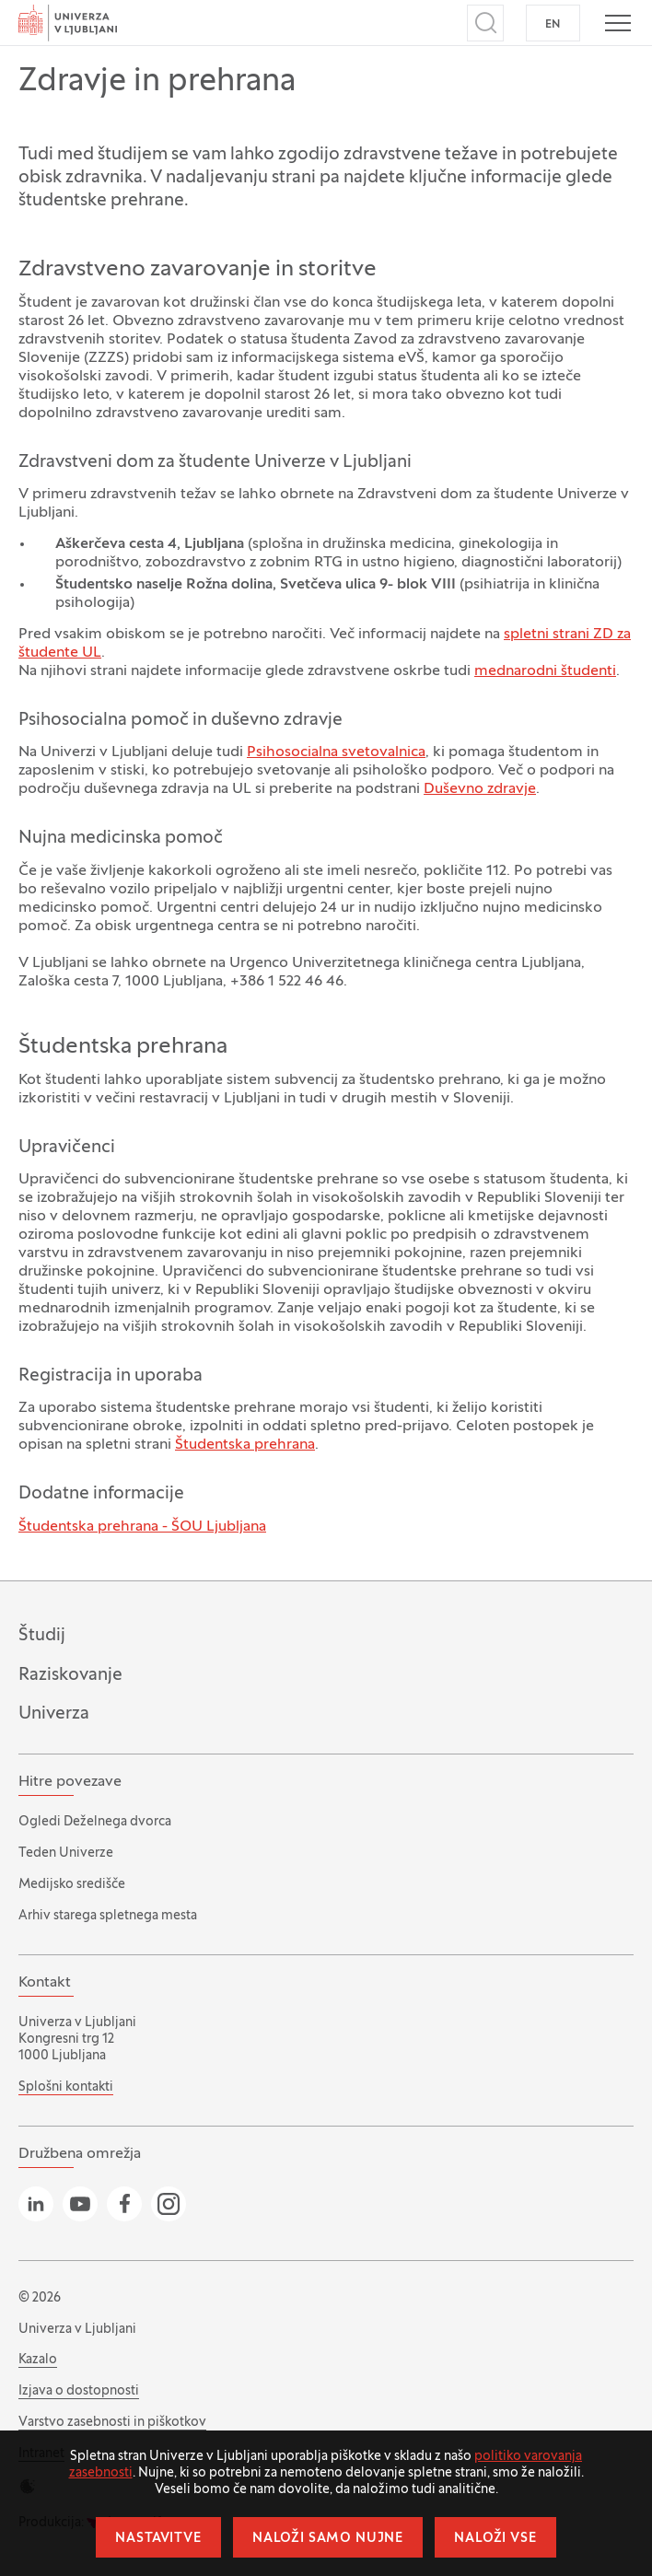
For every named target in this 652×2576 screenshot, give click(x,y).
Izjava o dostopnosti (78, 2391)
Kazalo (37, 2360)
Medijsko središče (71, 1885)
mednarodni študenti (545, 671)
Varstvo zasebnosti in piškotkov (112, 2423)
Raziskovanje (70, 1675)
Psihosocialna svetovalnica (336, 752)
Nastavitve (158, 2539)
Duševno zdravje (480, 789)
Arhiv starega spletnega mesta (107, 1916)
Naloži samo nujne (327, 2539)
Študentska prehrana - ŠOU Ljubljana (142, 1527)
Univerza (53, 1714)
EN (553, 24)
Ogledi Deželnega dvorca (94, 1822)
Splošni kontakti (65, 2087)
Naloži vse (495, 2539)
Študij (41, 1635)
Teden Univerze (65, 1853)
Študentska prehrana (245, 1445)
